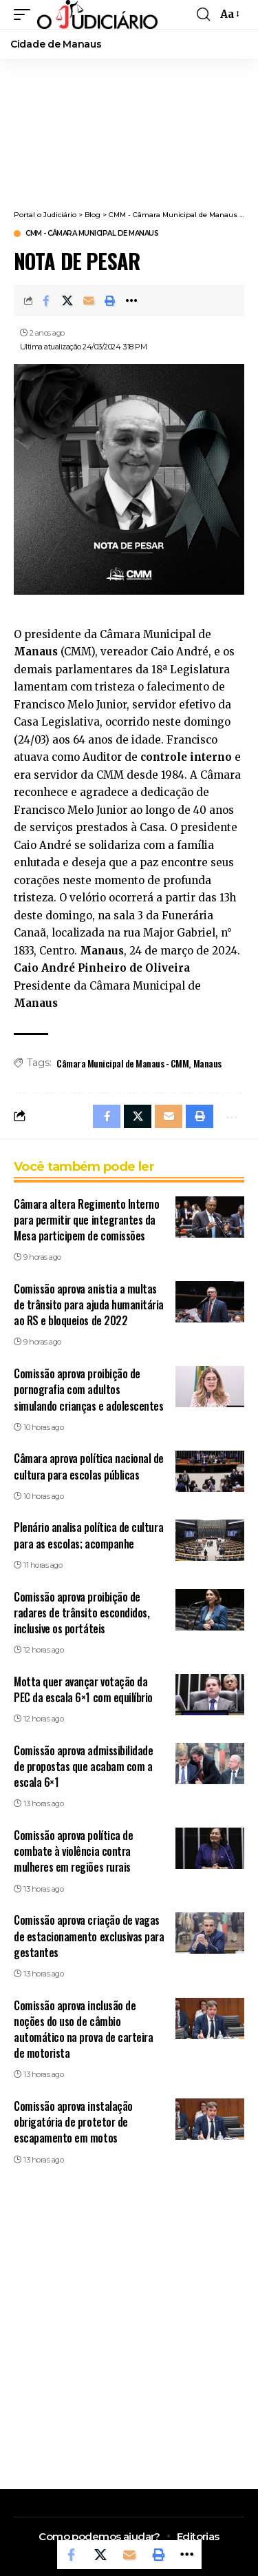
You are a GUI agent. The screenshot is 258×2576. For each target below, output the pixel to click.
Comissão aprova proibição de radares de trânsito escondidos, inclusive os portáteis (81, 1612)
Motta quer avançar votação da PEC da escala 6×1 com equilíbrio (83, 1689)
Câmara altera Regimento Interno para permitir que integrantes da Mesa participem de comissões (86, 1220)
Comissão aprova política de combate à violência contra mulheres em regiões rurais (73, 1851)
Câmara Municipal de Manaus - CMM (122, 1063)
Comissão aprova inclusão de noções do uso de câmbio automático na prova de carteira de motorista (83, 2029)
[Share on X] (67, 300)
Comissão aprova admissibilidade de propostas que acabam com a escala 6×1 (83, 1766)
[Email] (88, 300)
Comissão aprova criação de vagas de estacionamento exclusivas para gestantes (89, 1936)
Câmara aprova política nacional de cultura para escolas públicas (89, 1466)
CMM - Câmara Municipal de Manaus (91, 233)
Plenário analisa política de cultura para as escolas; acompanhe (88, 1535)
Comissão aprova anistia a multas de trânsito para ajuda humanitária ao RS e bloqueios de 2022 (89, 1304)
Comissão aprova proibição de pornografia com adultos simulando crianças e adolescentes (88, 1389)
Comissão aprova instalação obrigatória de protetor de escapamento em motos (73, 2122)
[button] (25, 14)
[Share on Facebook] (46, 300)
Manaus (207, 1063)
